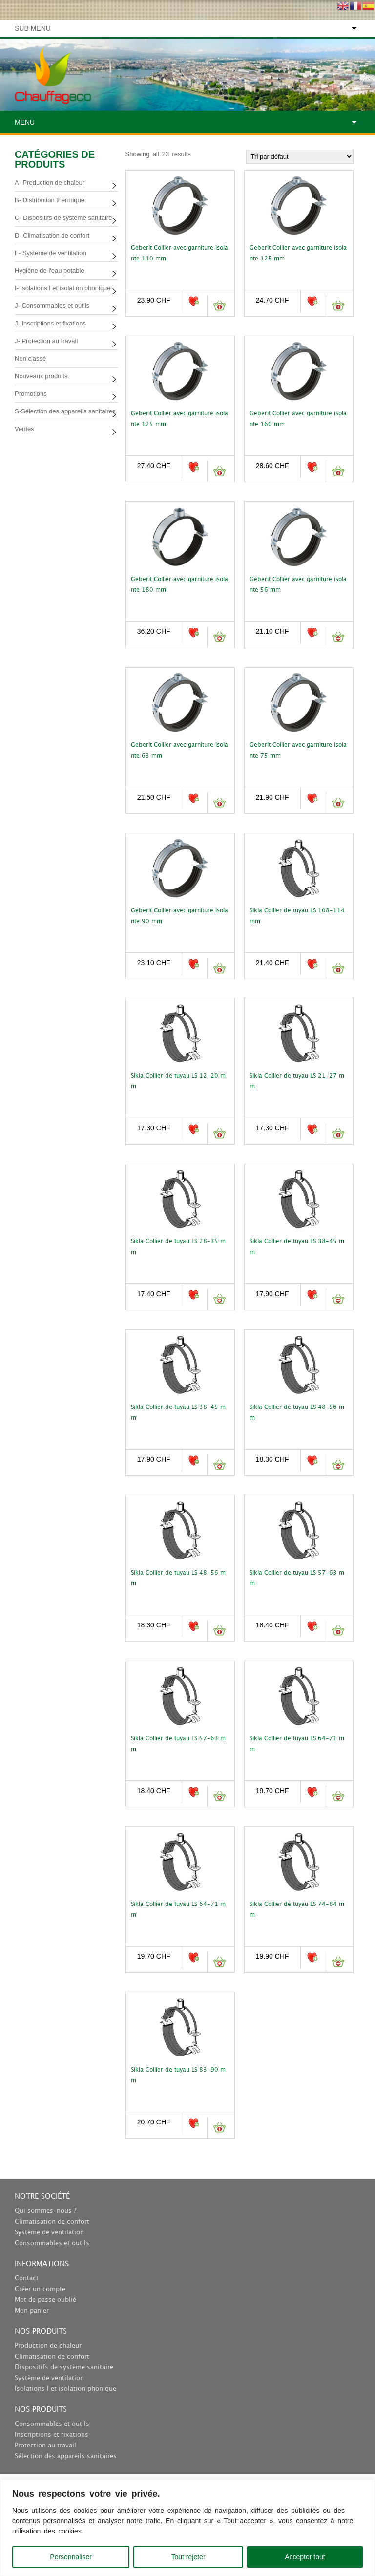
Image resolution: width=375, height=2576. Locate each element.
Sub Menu (33, 28)
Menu (25, 122)
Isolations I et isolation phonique (65, 2389)
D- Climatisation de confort (52, 235)
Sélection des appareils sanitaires (66, 2456)
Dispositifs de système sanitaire (64, 2367)
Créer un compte (40, 2289)
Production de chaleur (48, 2346)
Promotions (31, 393)
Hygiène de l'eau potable (49, 270)
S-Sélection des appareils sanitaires (65, 411)
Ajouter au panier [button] (219, 305)
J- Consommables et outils (52, 305)
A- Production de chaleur (49, 182)
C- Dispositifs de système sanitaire (63, 217)
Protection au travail (45, 2445)
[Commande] (300, 157)
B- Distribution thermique (49, 200)
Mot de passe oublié (45, 2300)
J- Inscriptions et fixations (50, 323)
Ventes (24, 429)
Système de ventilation (49, 2232)
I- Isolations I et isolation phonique (63, 288)
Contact (27, 2278)
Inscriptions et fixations (51, 2435)
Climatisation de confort (52, 2222)
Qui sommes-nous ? (45, 2211)
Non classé (30, 358)
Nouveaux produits (41, 376)
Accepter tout (305, 2557)
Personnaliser (71, 2557)
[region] (187, 2527)
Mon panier (32, 2311)
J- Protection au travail (46, 341)
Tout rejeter (188, 2557)
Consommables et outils (52, 2243)
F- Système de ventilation (50, 253)
